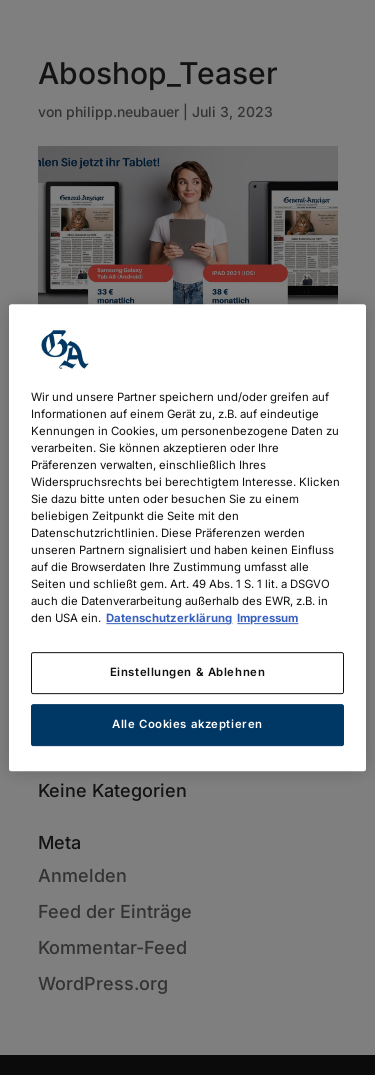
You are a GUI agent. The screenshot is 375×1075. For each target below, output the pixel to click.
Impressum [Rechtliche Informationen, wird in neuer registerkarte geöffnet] (267, 618)
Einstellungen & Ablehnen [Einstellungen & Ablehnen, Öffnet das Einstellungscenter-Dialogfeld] (188, 673)
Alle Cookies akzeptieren (187, 724)
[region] (187, 538)
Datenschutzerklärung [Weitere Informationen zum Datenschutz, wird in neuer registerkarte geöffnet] (169, 618)
